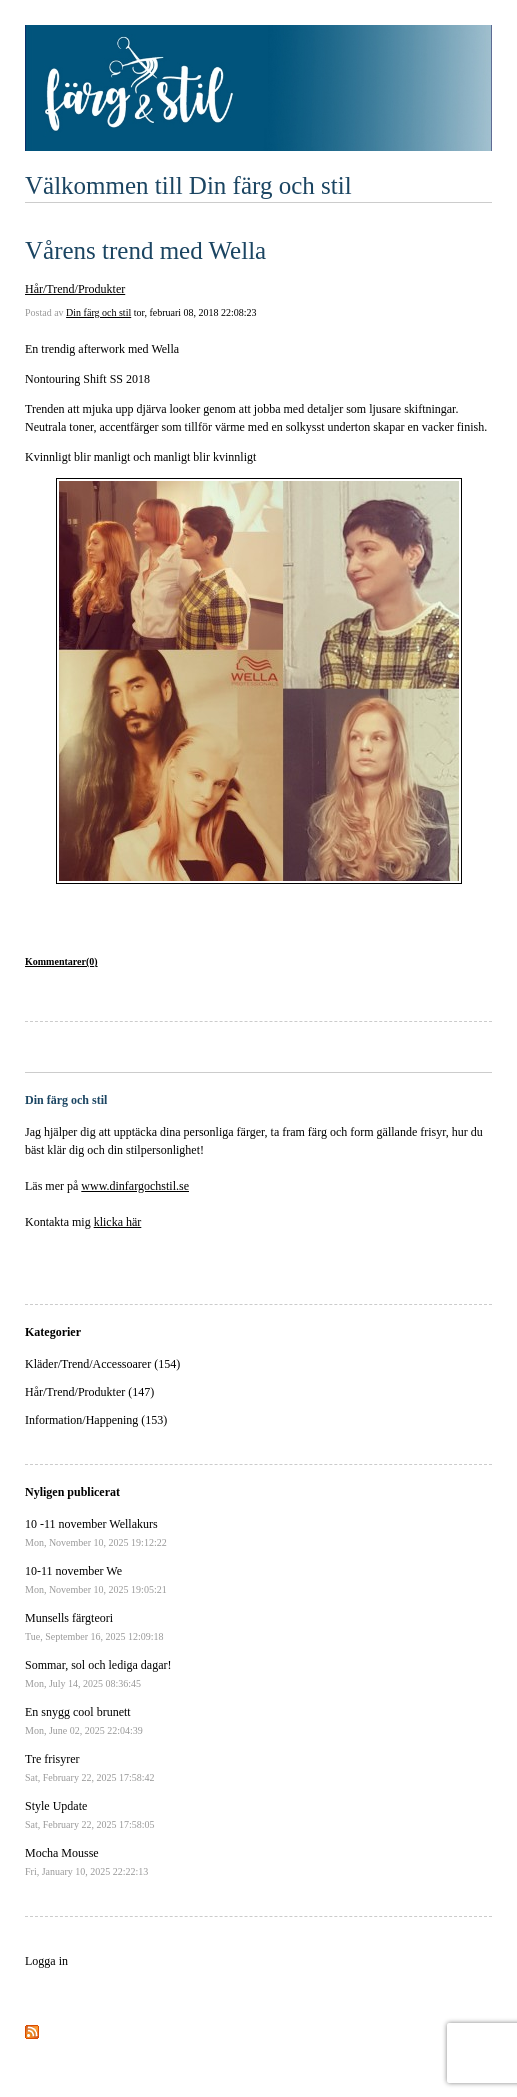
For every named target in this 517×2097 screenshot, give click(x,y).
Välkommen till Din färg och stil (188, 185)
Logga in (46, 1961)
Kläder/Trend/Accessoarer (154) (102, 1364)
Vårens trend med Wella (145, 250)
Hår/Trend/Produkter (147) (89, 1392)
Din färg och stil (98, 312)
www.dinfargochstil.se (135, 1186)
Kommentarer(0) (61, 961)
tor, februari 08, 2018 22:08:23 (195, 312)
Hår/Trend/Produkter (75, 289)
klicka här (118, 1222)
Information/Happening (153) (96, 1420)
